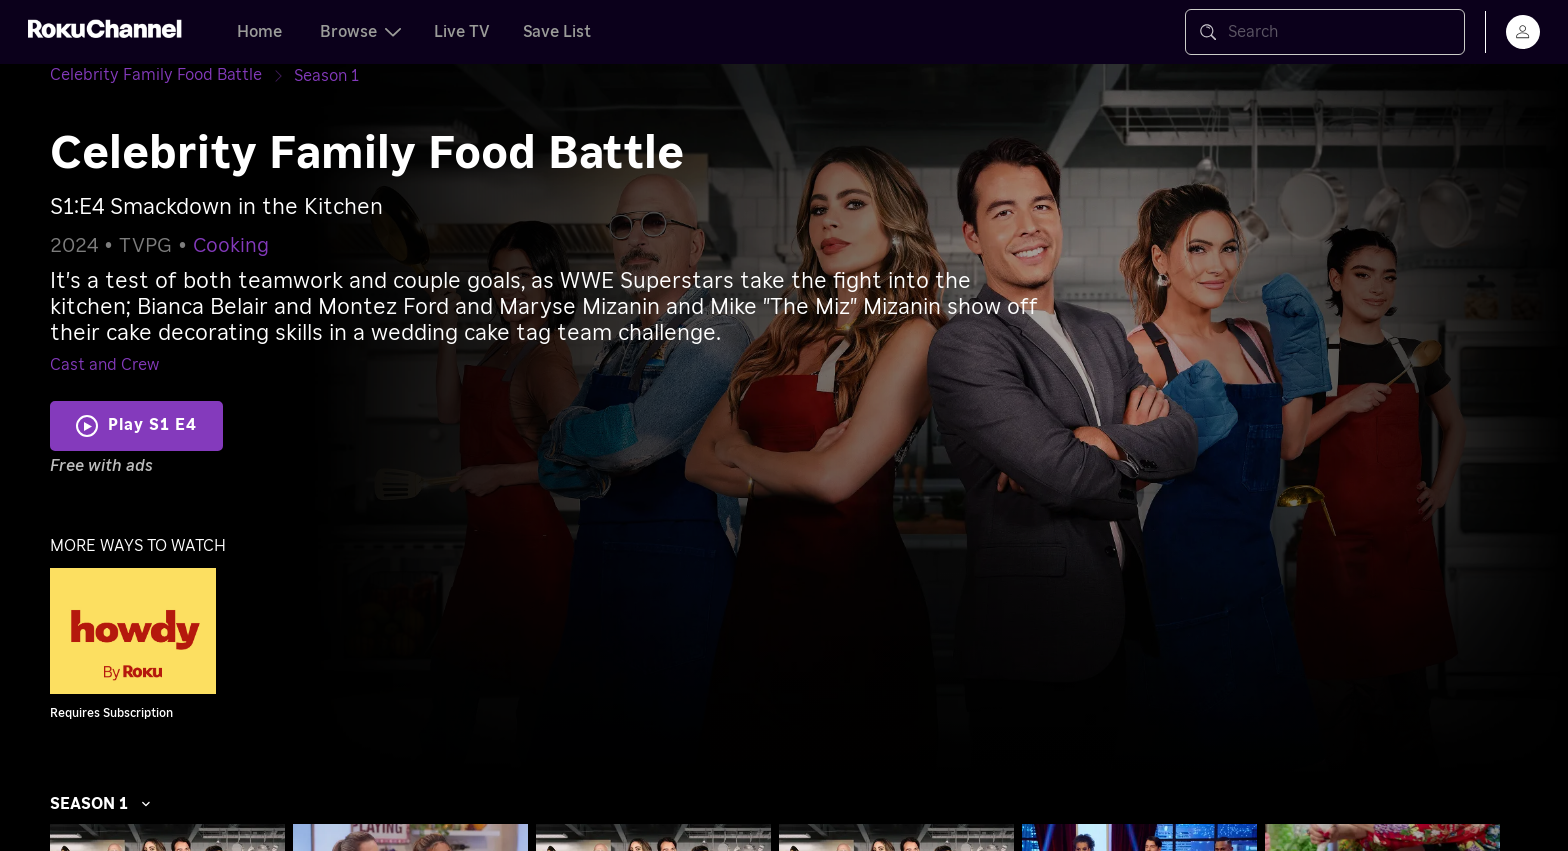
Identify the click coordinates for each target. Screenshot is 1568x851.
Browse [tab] (360, 32)
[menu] (1523, 32)
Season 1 (101, 804)
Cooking (231, 246)
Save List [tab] (557, 32)
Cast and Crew (104, 365)
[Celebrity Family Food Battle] (172, 75)
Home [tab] (259, 32)
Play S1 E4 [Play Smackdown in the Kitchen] (152, 425)
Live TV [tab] (462, 32)
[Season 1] (326, 76)
